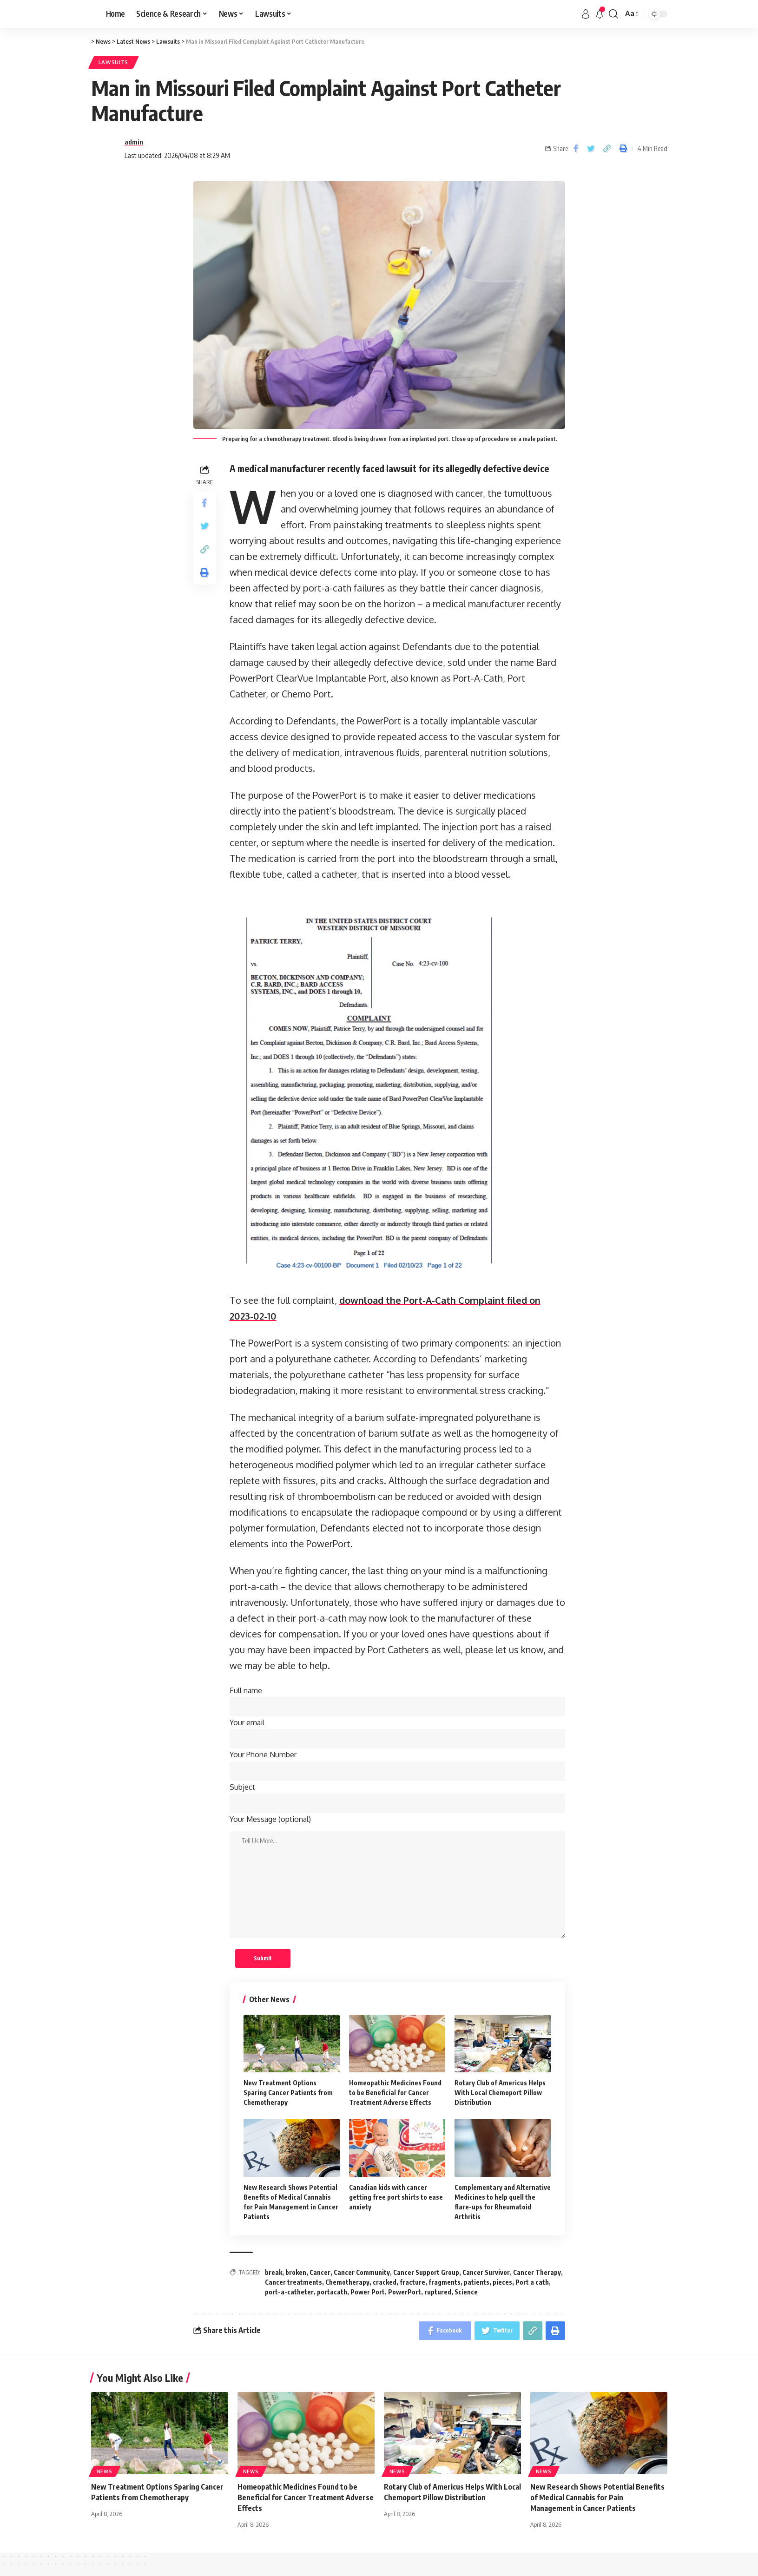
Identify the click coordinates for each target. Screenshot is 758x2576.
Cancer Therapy (537, 2272)
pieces (502, 2282)
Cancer (320, 2272)
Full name (397, 1701)
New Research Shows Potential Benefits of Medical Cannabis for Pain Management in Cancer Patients (597, 2497)
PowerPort (404, 2292)
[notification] (599, 14)
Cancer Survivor (486, 2272)
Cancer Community (362, 2272)
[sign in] (585, 14)
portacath (332, 2292)
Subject (397, 1797)
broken (295, 2272)
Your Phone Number (397, 1765)
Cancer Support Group (426, 2272)
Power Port (367, 2292)
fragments (444, 2282)
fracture (412, 2282)
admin (134, 142)
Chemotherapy (347, 2282)
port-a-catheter (289, 2292)
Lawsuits (114, 62)
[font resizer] (631, 13)
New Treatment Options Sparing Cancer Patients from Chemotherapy (288, 2092)
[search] (613, 14)
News (104, 2471)
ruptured (437, 2292)
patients (476, 2282)
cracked (384, 2282)
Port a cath (532, 2282)
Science (466, 2292)
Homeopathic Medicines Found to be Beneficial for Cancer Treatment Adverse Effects (395, 2092)
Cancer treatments (293, 2282)
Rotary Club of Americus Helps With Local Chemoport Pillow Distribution (500, 2092)
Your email (397, 1733)
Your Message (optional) (270, 1819)
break (273, 2272)
